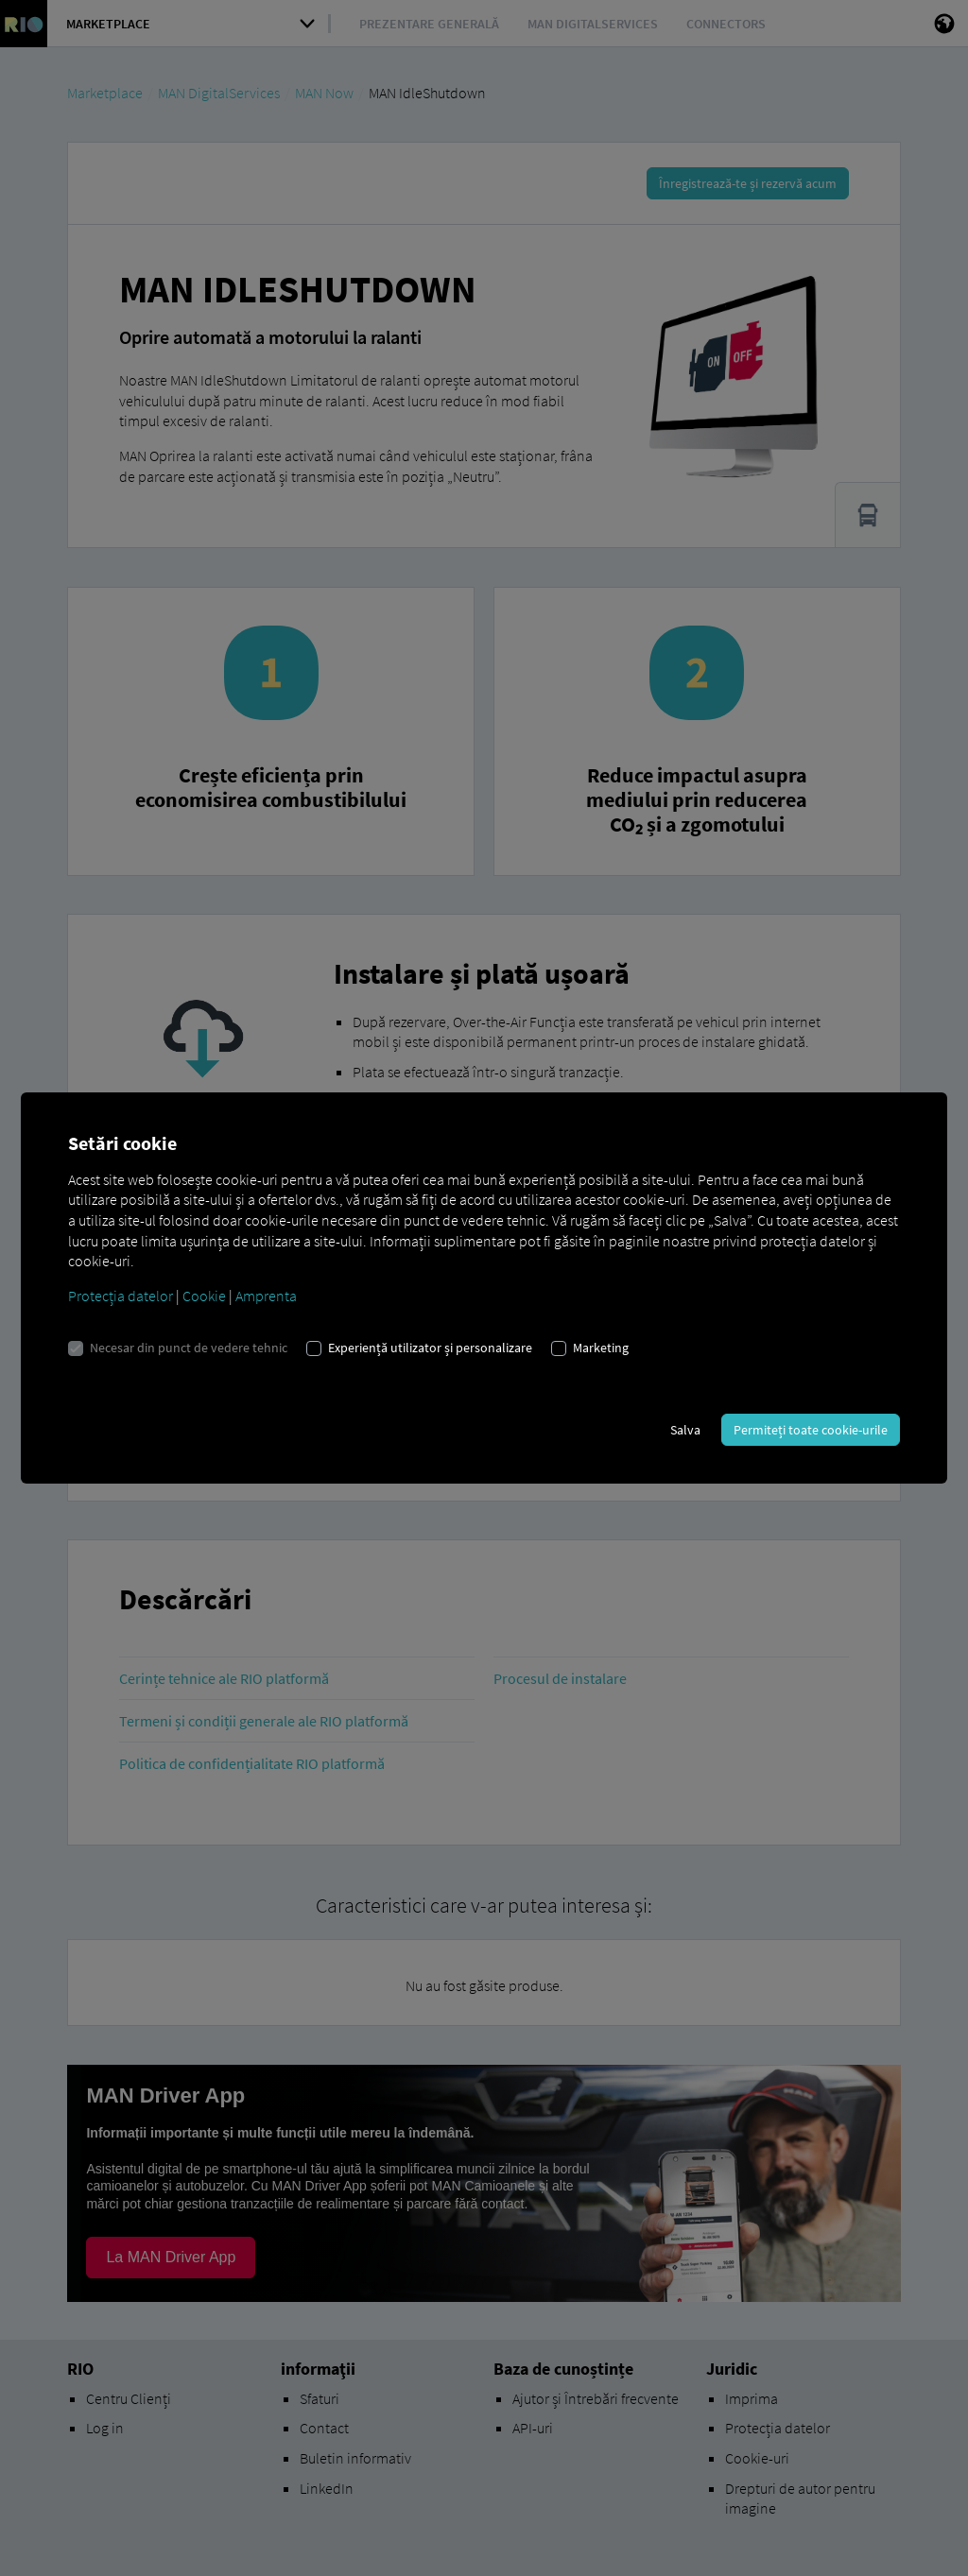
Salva (685, 1429)
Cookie (204, 1295)
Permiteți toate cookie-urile (811, 1429)
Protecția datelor (120, 1295)
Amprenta (266, 1295)
